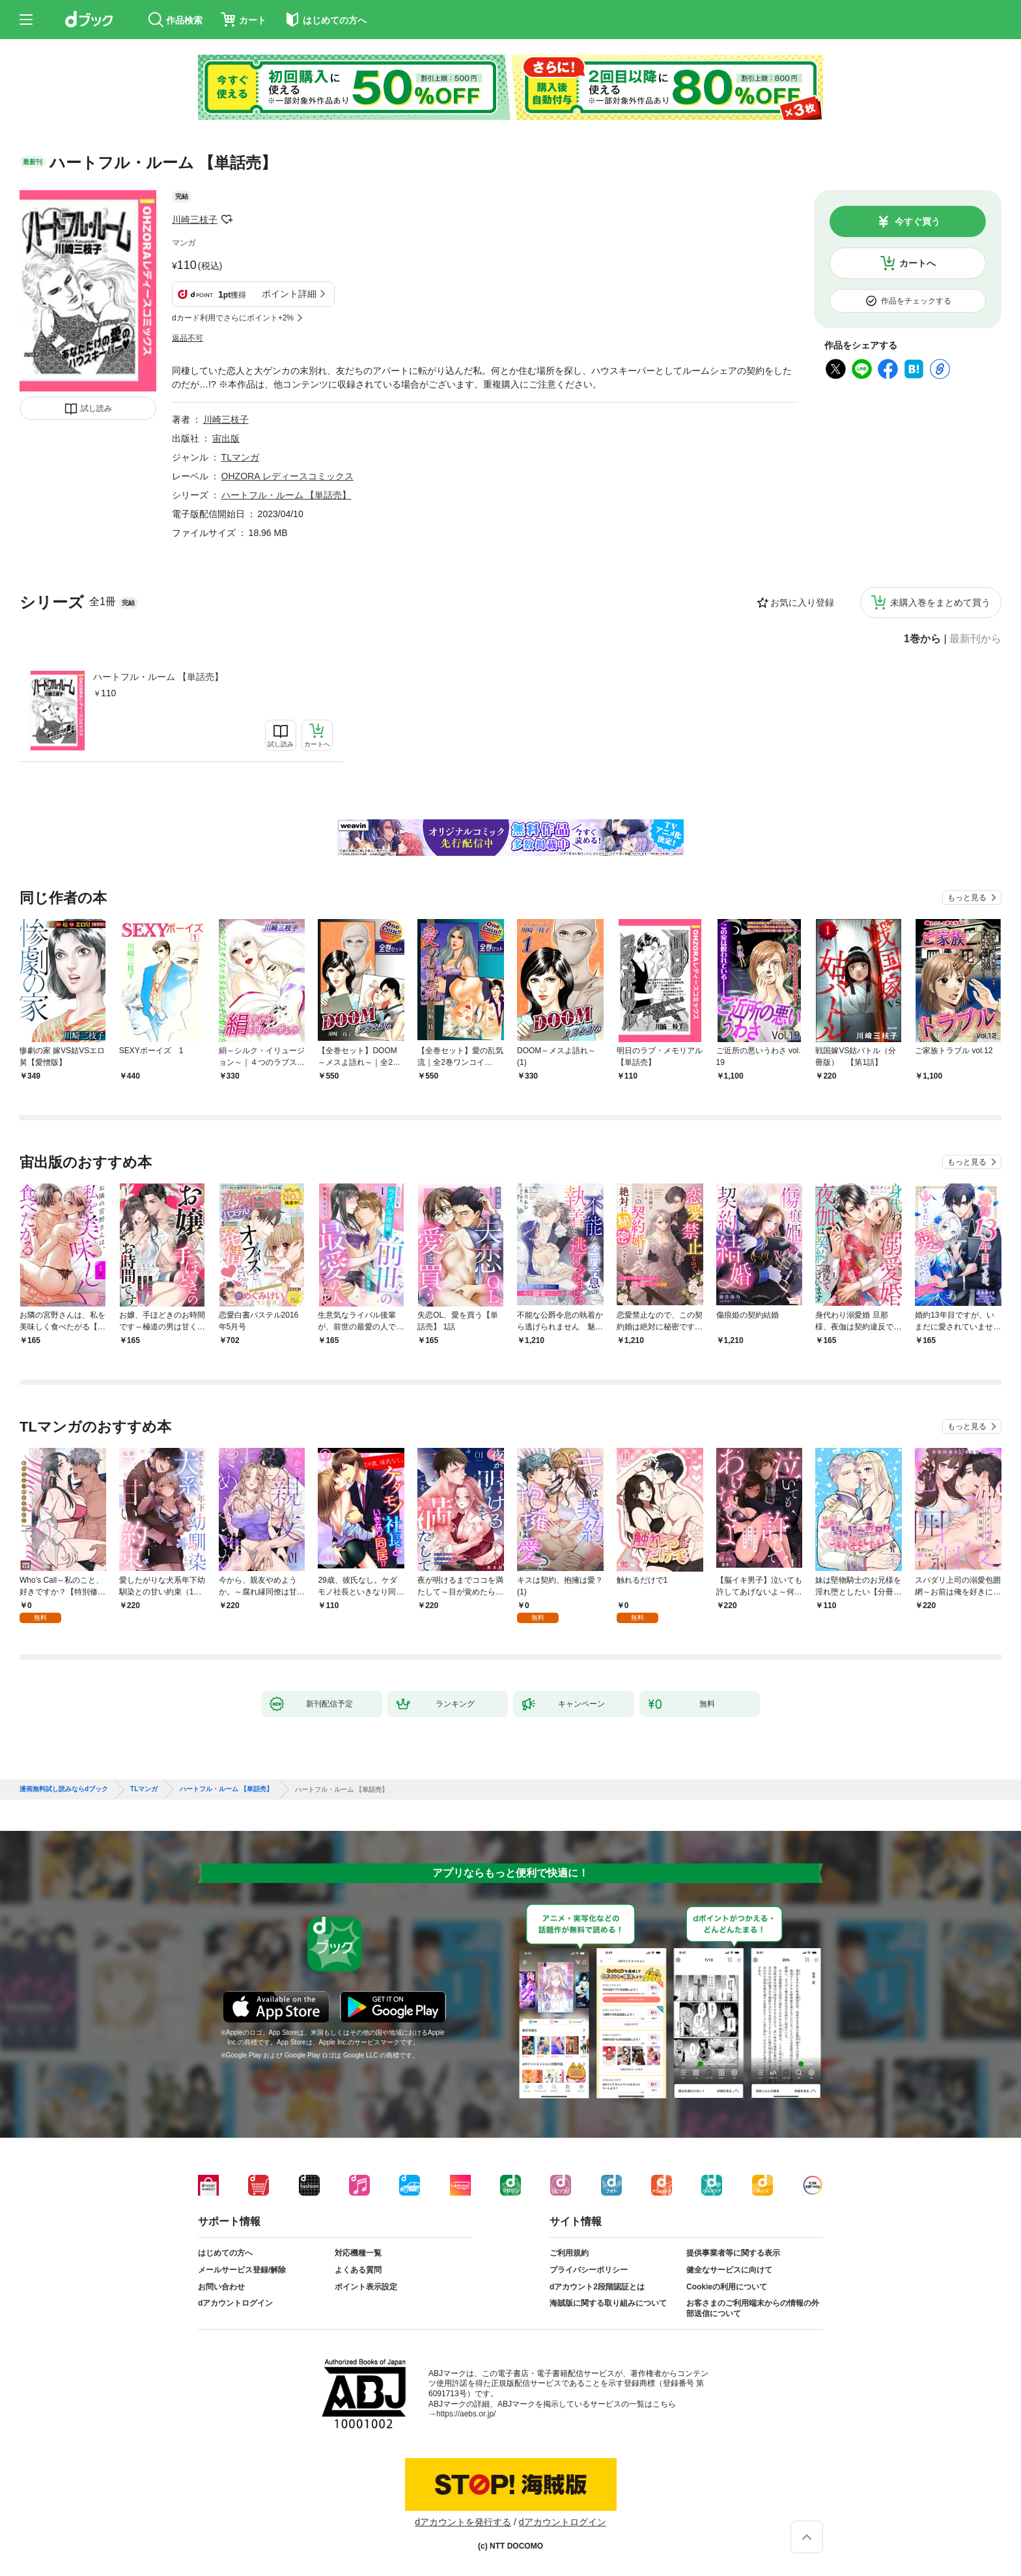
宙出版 (226, 438)
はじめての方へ (225, 2253)
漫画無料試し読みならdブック (64, 1789)
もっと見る (966, 897)
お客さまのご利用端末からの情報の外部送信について (752, 2308)
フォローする (226, 219)
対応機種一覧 (358, 2253)
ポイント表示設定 (366, 2286)
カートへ (917, 263)
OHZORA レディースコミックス (287, 476)
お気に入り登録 (802, 602)
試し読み (96, 408)
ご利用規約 (569, 2253)
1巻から (922, 639)
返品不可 (187, 338)
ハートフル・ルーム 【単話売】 (158, 677)
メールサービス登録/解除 (242, 2269)
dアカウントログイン (235, 2303)
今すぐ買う (917, 221)
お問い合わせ (221, 2286)
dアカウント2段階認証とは (597, 2286)
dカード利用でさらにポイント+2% (233, 317)
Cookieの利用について (726, 2286)
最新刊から (975, 639)
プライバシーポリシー (589, 2269)
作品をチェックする (916, 300)
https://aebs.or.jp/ (466, 2413)
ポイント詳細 (289, 294)
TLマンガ (240, 457)
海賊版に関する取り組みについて (608, 2303)
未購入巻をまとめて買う (940, 602)
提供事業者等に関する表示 (733, 2253)
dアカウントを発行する (463, 2522)
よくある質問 (358, 2269)
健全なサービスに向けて (729, 2269)
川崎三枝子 (194, 219)
